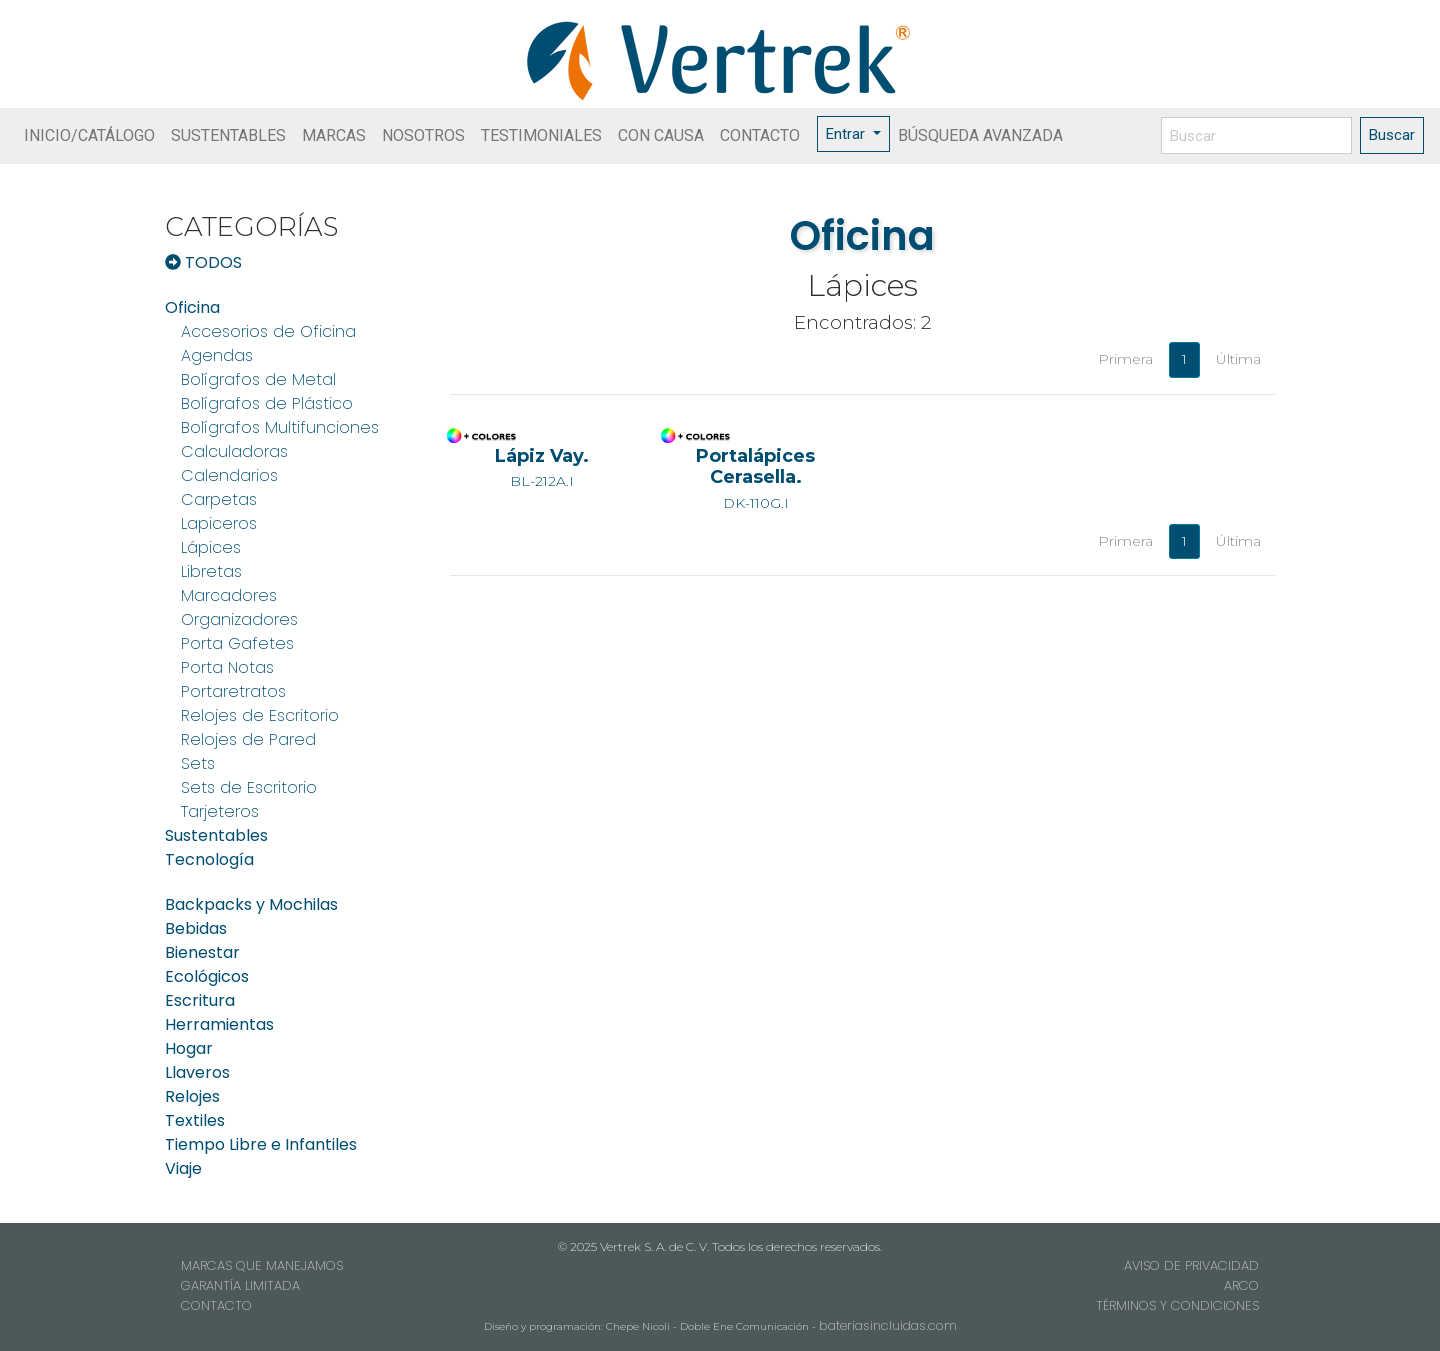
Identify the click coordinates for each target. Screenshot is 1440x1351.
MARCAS (334, 135)
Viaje (183, 1168)
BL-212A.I (542, 467)
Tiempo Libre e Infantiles (261, 1144)
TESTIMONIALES (541, 135)
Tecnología (209, 859)
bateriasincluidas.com (888, 1325)
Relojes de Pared (248, 739)
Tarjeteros (220, 811)
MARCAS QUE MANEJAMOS (262, 1265)
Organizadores (239, 619)
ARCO (1241, 1285)
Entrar (847, 134)
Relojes (192, 1096)
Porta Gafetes (237, 643)
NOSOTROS (423, 135)
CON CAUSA (661, 135)
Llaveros (197, 1072)
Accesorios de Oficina (268, 331)
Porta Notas (227, 667)
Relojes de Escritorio (260, 715)
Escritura (200, 1000)
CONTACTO (760, 135)
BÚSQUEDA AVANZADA (980, 135)
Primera (1125, 359)
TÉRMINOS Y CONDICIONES (1177, 1305)
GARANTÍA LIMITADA (240, 1285)
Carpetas (219, 499)
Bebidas (196, 928)
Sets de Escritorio (249, 787)
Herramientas (219, 1024)
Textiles (195, 1120)
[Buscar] (1256, 135)
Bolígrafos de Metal (258, 379)
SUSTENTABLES (228, 135)
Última (1238, 359)
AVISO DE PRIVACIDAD (1191, 1265)
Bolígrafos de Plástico (267, 403)
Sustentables (216, 835)
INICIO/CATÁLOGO (89, 135)
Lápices (211, 547)
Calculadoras (234, 451)
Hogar (189, 1048)
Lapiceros (219, 523)
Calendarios (229, 475)
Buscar (1392, 135)
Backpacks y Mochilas (251, 904)
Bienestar (202, 952)
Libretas (211, 571)
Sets (198, 763)
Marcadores (229, 595)
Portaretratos (233, 691)
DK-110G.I (756, 478)
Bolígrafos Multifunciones (280, 427)
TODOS (203, 262)
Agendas (217, 355)
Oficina (192, 307)
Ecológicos (207, 976)
